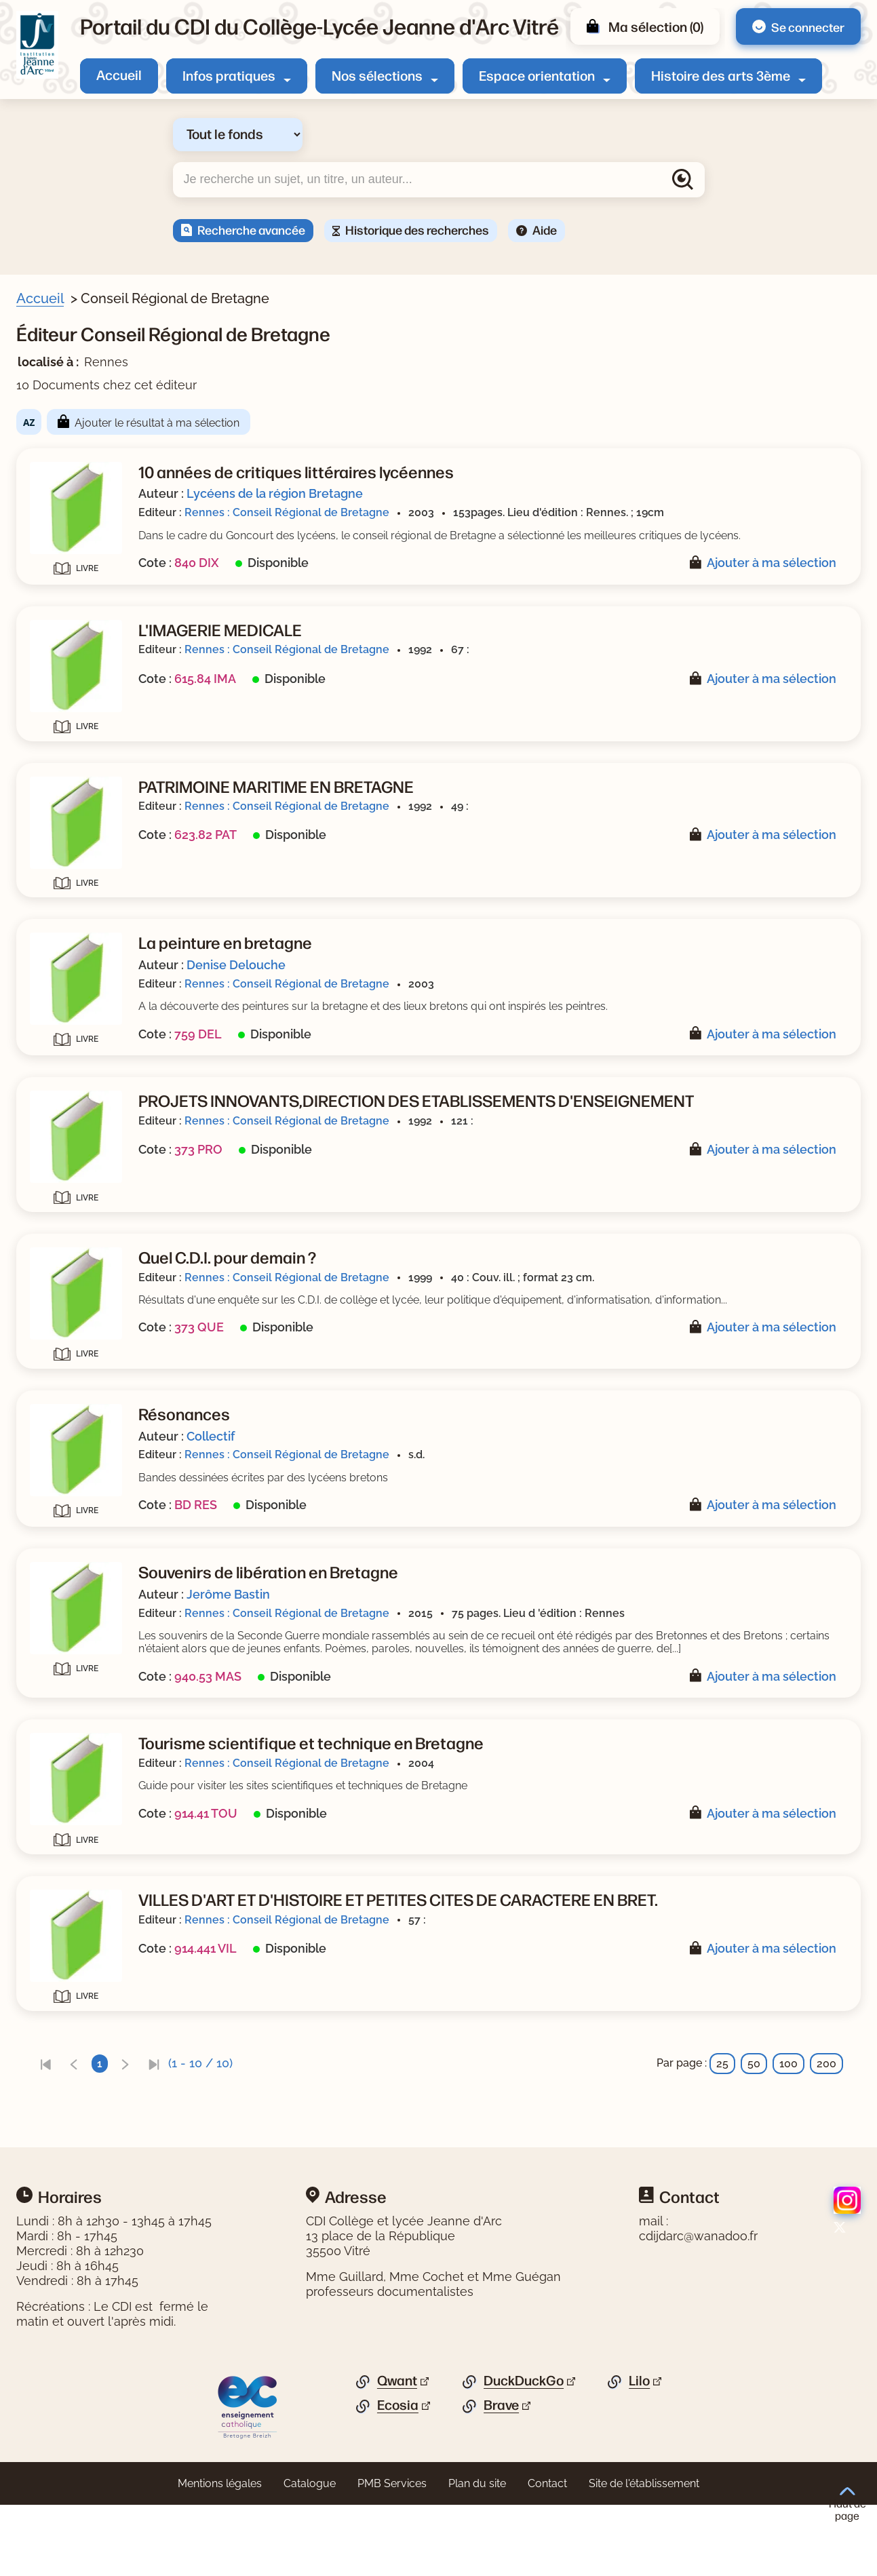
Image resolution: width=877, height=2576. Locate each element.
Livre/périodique (76, 383)
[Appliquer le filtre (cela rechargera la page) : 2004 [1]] (74, 883)
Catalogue (310, 2554)
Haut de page (847, 2504)
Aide (544, 229)
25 (722, 2134)
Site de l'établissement (644, 2554)
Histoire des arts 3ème (720, 75)
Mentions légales (220, 2554)
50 (753, 2134)
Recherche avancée (251, 229)
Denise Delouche (499, 990)
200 (826, 2134)
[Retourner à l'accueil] (37, 45)
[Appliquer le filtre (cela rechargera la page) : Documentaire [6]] (102, 814)
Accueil (119, 74)
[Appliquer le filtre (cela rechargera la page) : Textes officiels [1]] (102, 793)
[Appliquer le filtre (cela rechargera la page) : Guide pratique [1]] (103, 771)
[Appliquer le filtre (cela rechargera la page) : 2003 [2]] (74, 904)
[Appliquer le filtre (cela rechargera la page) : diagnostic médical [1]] (114, 494)
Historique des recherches (417, 229)
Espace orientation (537, 75)
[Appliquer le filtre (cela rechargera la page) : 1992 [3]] (74, 947)
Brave (501, 2476)
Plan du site (477, 2554)
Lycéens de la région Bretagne (538, 493)
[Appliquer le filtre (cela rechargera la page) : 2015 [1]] (73, 862)
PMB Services (392, 2554)
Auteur (51, 601)
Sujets (50, 431)
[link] (308, 2135)
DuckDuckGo (524, 2452)
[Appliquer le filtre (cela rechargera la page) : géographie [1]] (93, 554)
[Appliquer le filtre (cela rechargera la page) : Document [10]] (94, 404)
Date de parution (77, 841)
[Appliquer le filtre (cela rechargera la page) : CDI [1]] (70, 473)
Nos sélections (377, 75)
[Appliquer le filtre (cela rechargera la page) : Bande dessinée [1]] (107, 750)
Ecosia (397, 2476)
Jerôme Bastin (491, 1640)
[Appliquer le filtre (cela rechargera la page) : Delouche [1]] (88, 660)
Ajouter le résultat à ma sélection (420, 422)
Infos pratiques (228, 75)
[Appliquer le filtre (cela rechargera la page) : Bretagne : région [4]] (110, 451)
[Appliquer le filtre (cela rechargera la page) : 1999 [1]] (74, 926)
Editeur (52, 994)
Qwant (397, 2452)
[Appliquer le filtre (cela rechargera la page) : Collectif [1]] (84, 681)
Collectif (474, 1482)
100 (788, 2134)
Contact (547, 2554)
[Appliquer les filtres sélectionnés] (65, 1068)
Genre (49, 729)
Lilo (639, 2452)
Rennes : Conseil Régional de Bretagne (550, 512)
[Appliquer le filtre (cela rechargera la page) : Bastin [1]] (78, 703)
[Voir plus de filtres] (38, 575)
